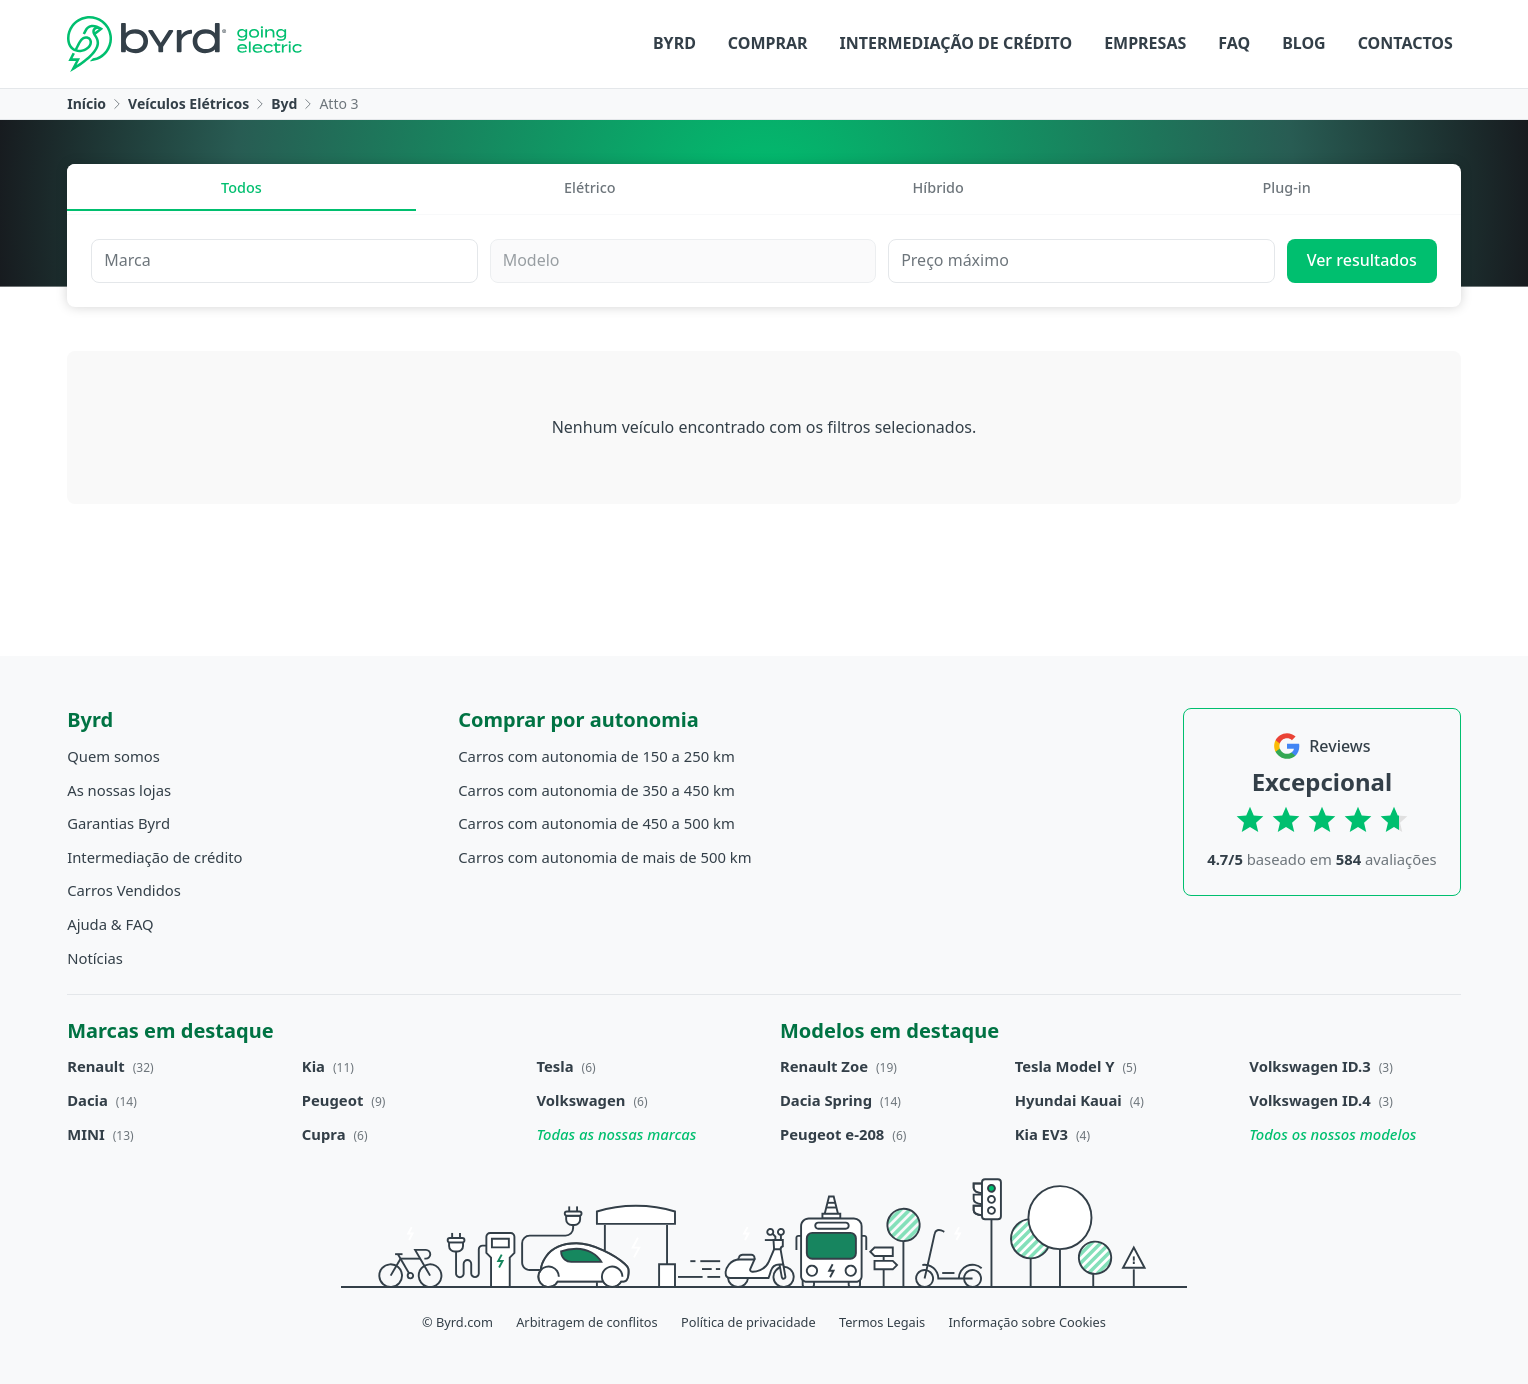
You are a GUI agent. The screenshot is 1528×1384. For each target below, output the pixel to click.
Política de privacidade (748, 1322)
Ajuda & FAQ (110, 924)
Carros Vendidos (124, 890)
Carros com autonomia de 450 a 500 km (596, 823)
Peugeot (333, 1100)
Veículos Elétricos (188, 103)
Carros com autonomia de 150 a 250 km (596, 756)
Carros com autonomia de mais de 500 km (604, 857)
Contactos (1405, 43)
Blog (1304, 43)
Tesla (555, 1066)
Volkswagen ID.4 (1309, 1100)
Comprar (768, 43)
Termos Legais (882, 1322)
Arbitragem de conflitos (587, 1322)
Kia (313, 1066)
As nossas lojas (119, 790)
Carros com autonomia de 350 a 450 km (596, 790)
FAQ (1234, 43)
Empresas (1145, 43)
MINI (86, 1134)
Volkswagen (581, 1100)
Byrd (674, 43)
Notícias (95, 958)
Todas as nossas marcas (617, 1134)
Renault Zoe (824, 1066)
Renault (95, 1066)
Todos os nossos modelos (1332, 1134)
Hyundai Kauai (1068, 1100)
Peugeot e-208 (832, 1134)
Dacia (87, 1100)
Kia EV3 (1041, 1134)
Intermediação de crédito (956, 43)
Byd (284, 103)
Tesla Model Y (1065, 1066)
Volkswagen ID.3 (1309, 1066)
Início (86, 103)
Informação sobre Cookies (1027, 1322)
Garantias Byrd (118, 823)
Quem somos (113, 756)
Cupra (324, 1134)
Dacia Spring (826, 1100)
